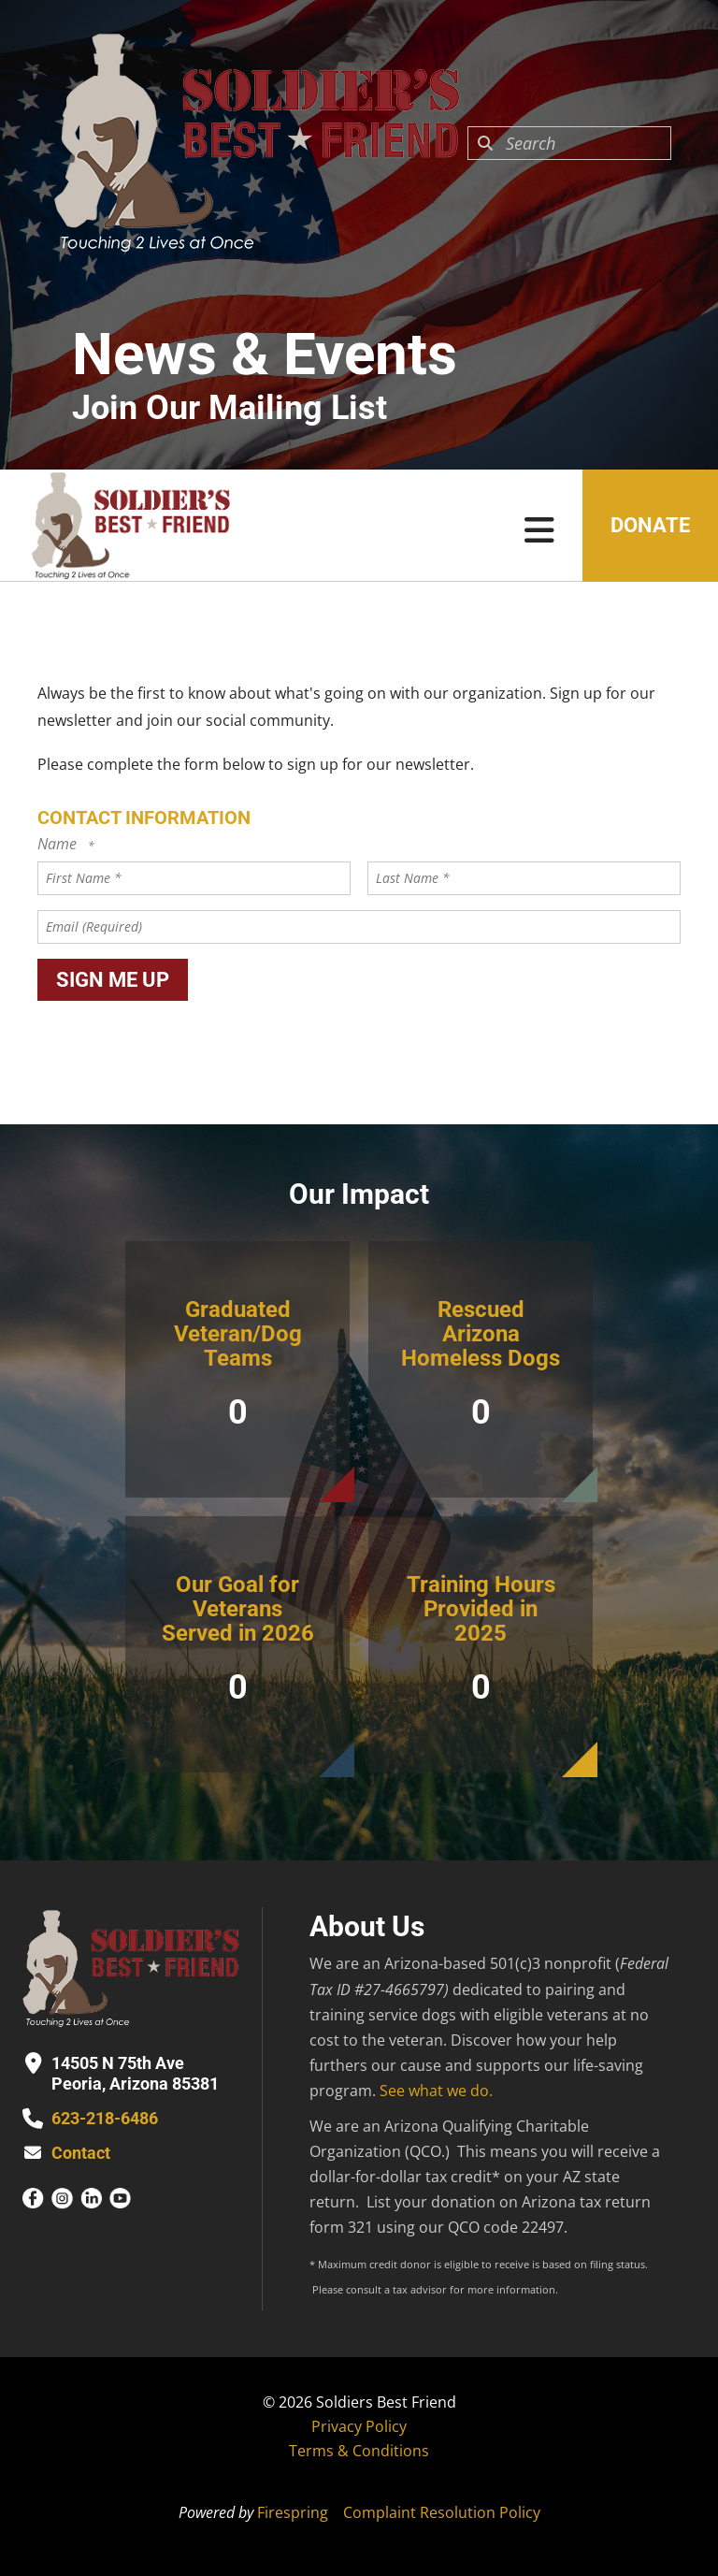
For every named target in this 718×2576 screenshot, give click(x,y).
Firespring (292, 2512)
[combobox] (569, 143)
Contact (80, 2153)
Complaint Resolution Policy (441, 2512)
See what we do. (436, 2090)
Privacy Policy (359, 2426)
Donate (650, 525)
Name (58, 843)
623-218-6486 (104, 2118)
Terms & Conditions (359, 2450)
